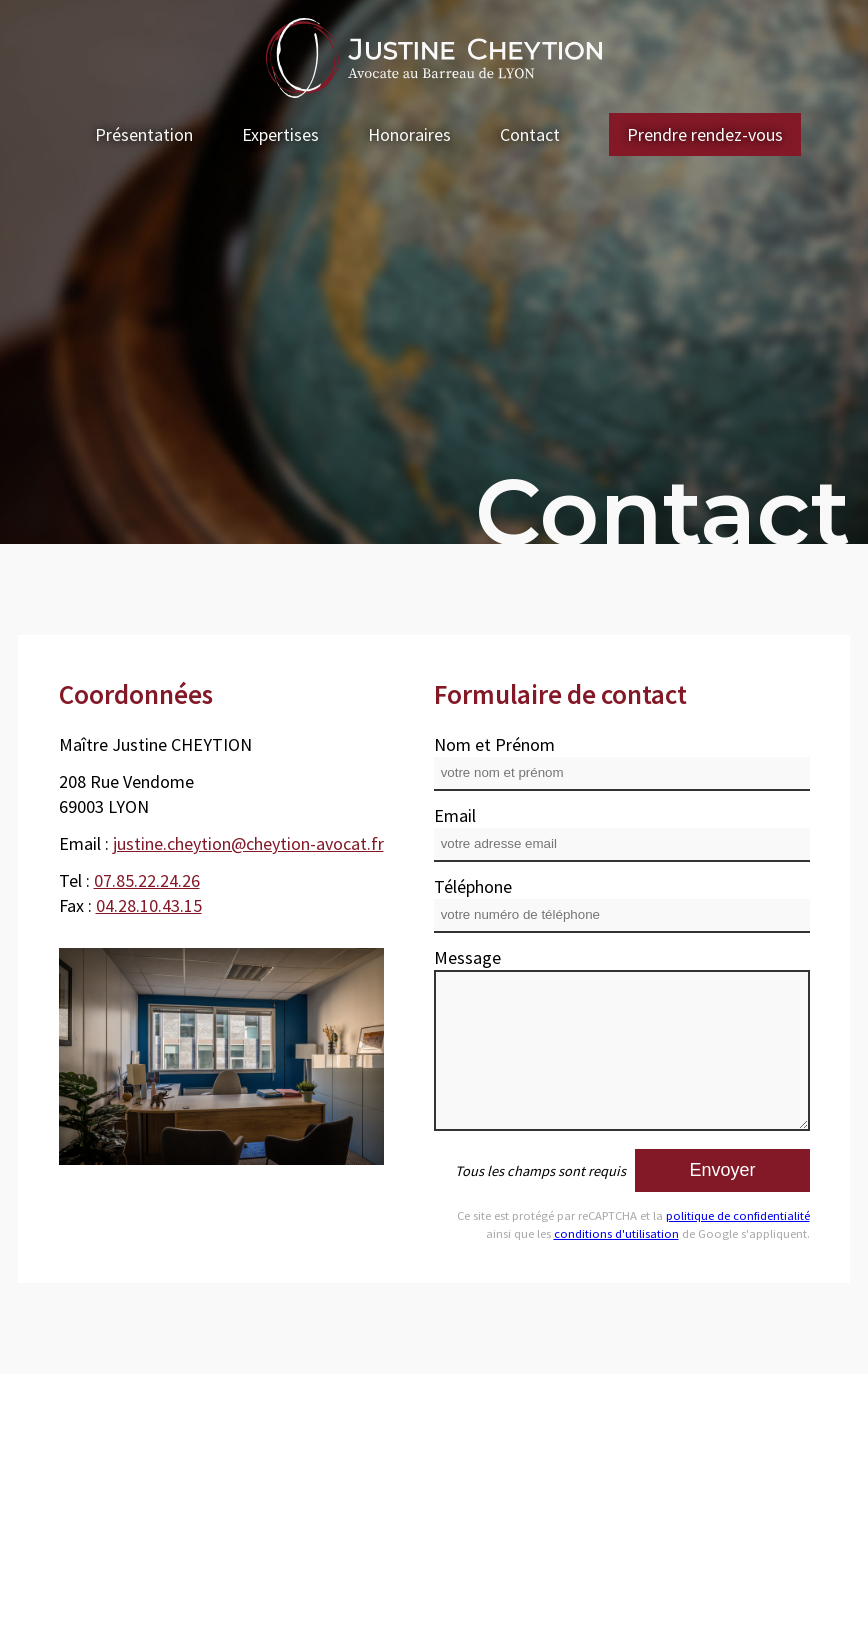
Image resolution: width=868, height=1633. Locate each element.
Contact (530, 134)
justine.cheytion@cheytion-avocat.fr (248, 843)
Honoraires (409, 134)
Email (455, 815)
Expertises (280, 134)
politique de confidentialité (738, 1215)
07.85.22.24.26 (147, 880)
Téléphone (473, 886)
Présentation (144, 134)
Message (467, 957)
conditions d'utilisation (616, 1233)
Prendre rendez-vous (705, 134)
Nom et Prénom (494, 744)
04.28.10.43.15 (149, 905)
